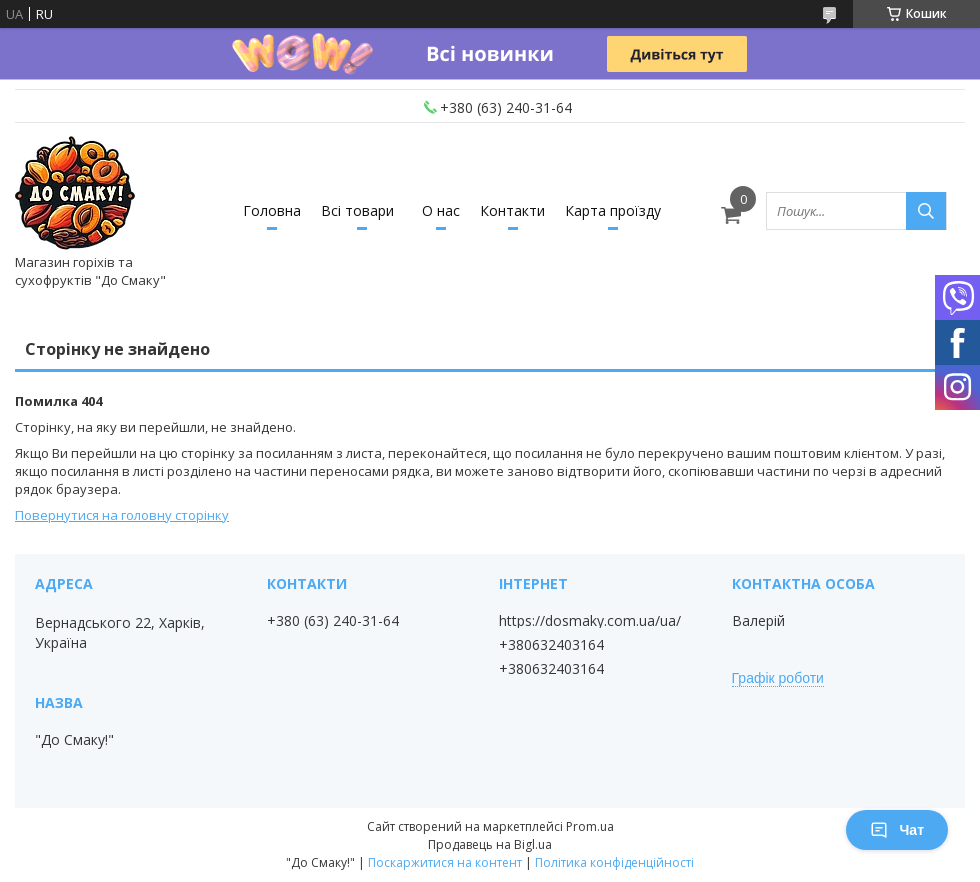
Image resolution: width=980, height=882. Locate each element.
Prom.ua (590, 826)
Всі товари (357, 210)
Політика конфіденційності (614, 862)
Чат (897, 830)
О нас (441, 210)
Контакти (512, 210)
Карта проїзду (613, 210)
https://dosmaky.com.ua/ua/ (590, 621)
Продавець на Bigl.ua (490, 844)
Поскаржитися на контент (445, 862)
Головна (272, 210)
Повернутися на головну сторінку (122, 515)
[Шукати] (926, 211)
